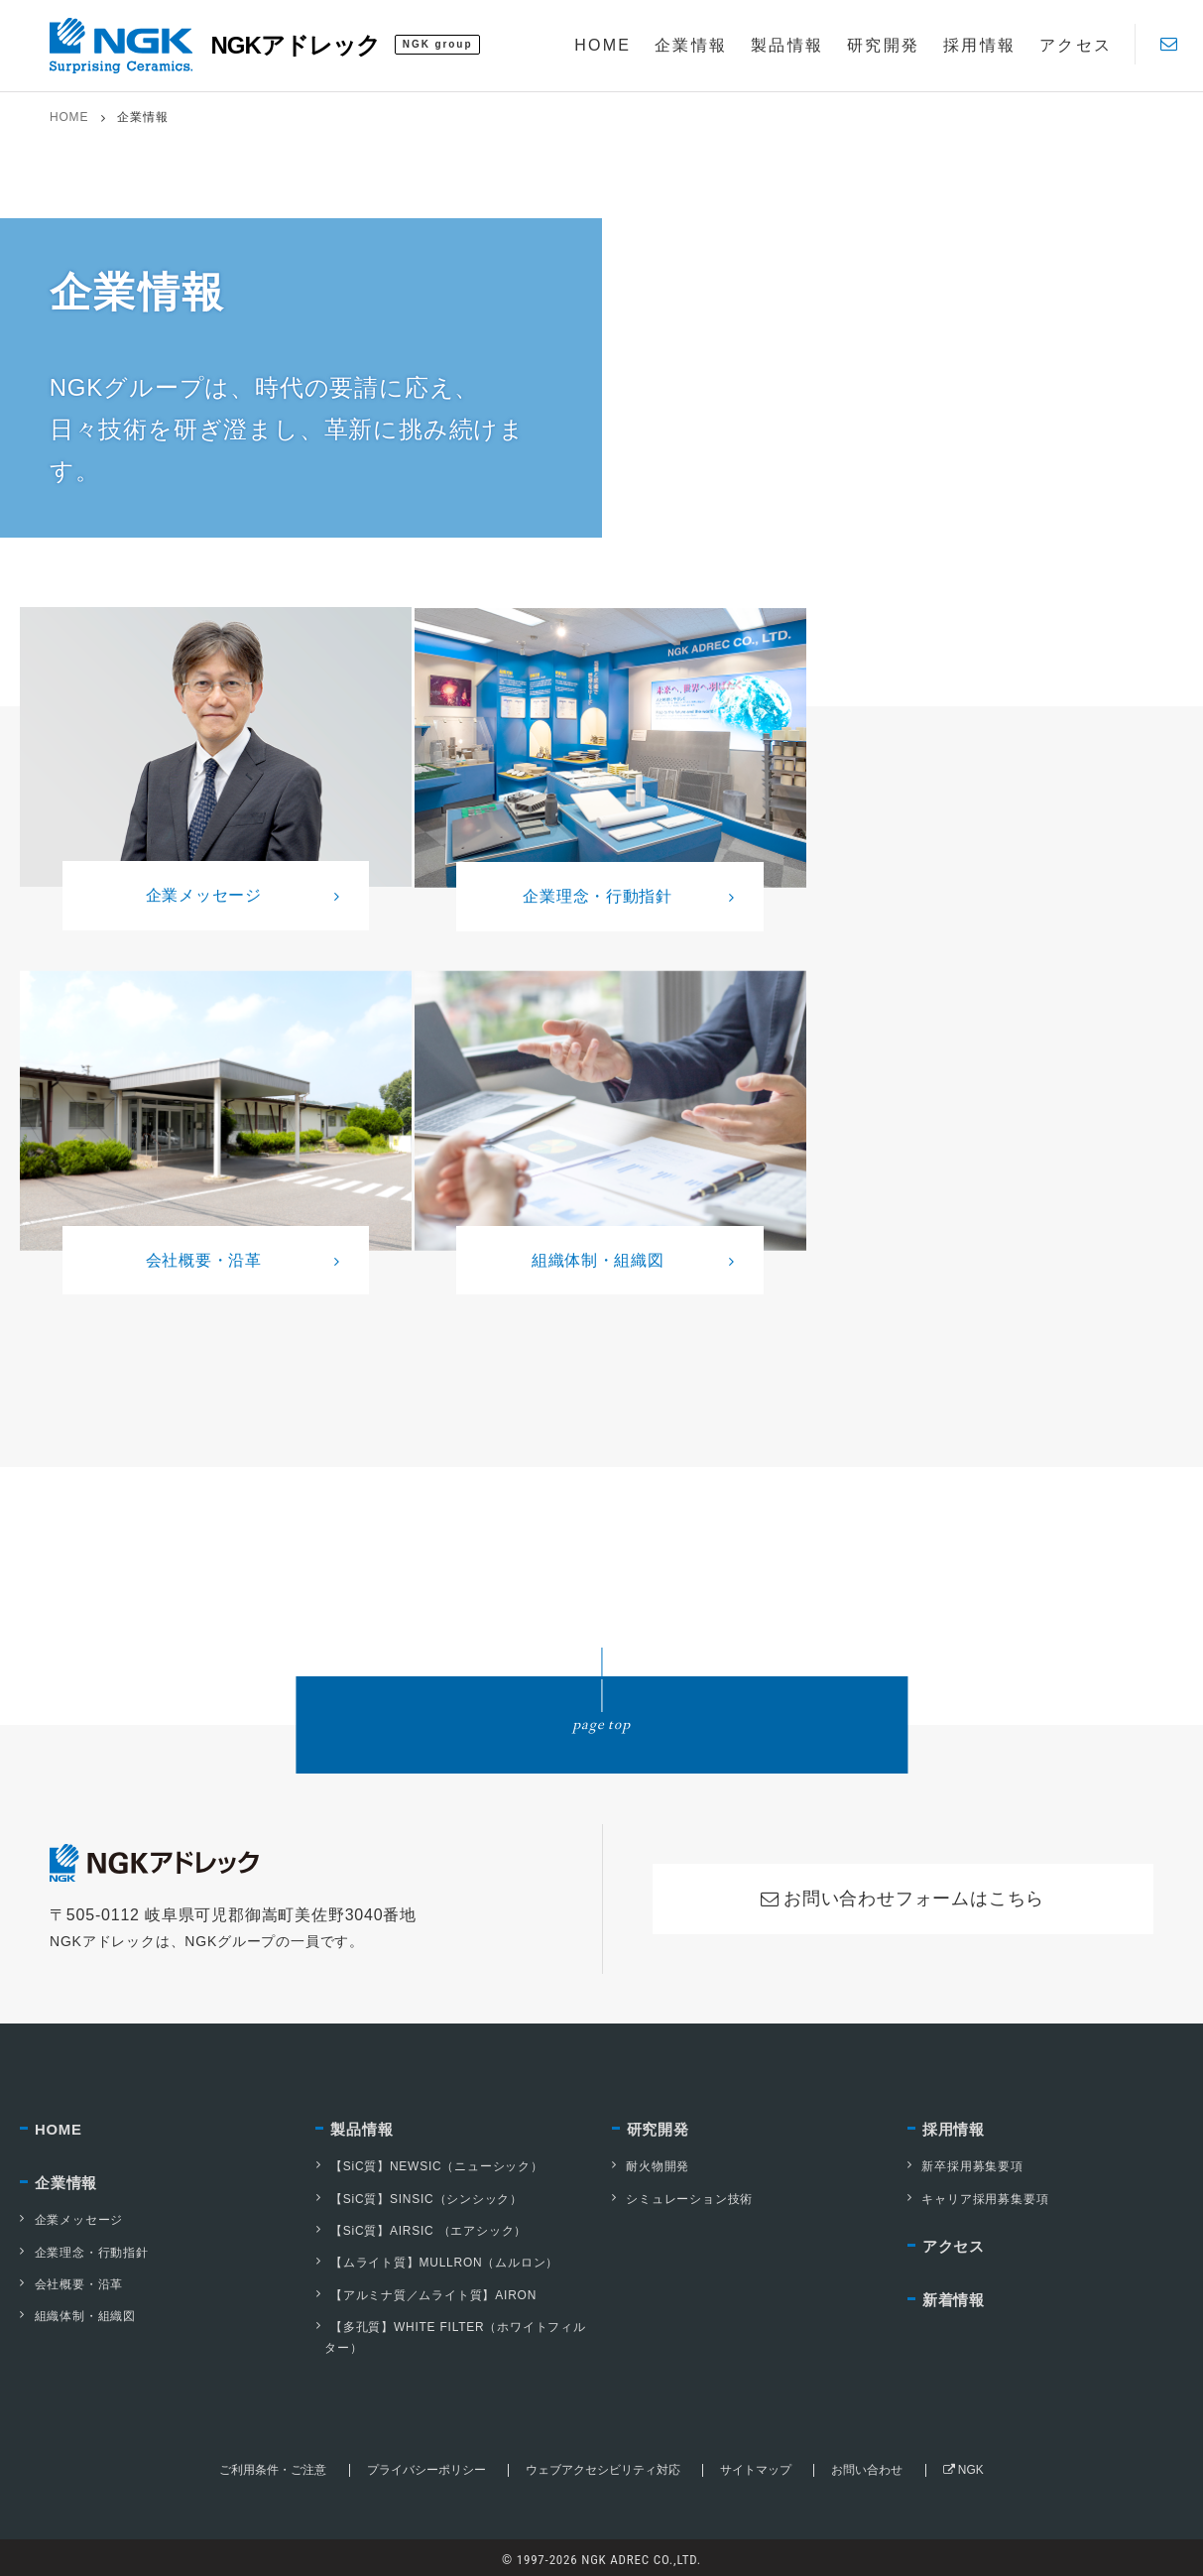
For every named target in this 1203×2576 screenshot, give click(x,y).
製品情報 (361, 2125)
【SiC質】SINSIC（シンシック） (419, 2194)
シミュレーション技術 (682, 2194)
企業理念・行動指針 (84, 2249)
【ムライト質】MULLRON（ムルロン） (436, 2258)
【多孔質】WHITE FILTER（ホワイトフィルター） (450, 2331)
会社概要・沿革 (71, 2280)
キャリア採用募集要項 (977, 2194)
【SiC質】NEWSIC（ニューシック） (428, 2162)
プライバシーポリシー (425, 2464)
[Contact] (1169, 44)
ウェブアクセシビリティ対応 (603, 2464)
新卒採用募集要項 (965, 2162)
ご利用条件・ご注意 (272, 2464)
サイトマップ (755, 2464)
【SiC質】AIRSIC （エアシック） (421, 2226)
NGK (962, 2464)
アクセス (953, 2242)
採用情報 (953, 2125)
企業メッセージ (71, 2217)
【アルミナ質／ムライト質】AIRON (425, 2289)
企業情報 (66, 2178)
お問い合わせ (866, 2464)
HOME (69, 117)
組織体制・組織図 (77, 2312)
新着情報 (953, 2296)
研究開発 (658, 2125)
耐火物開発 (650, 2162)
